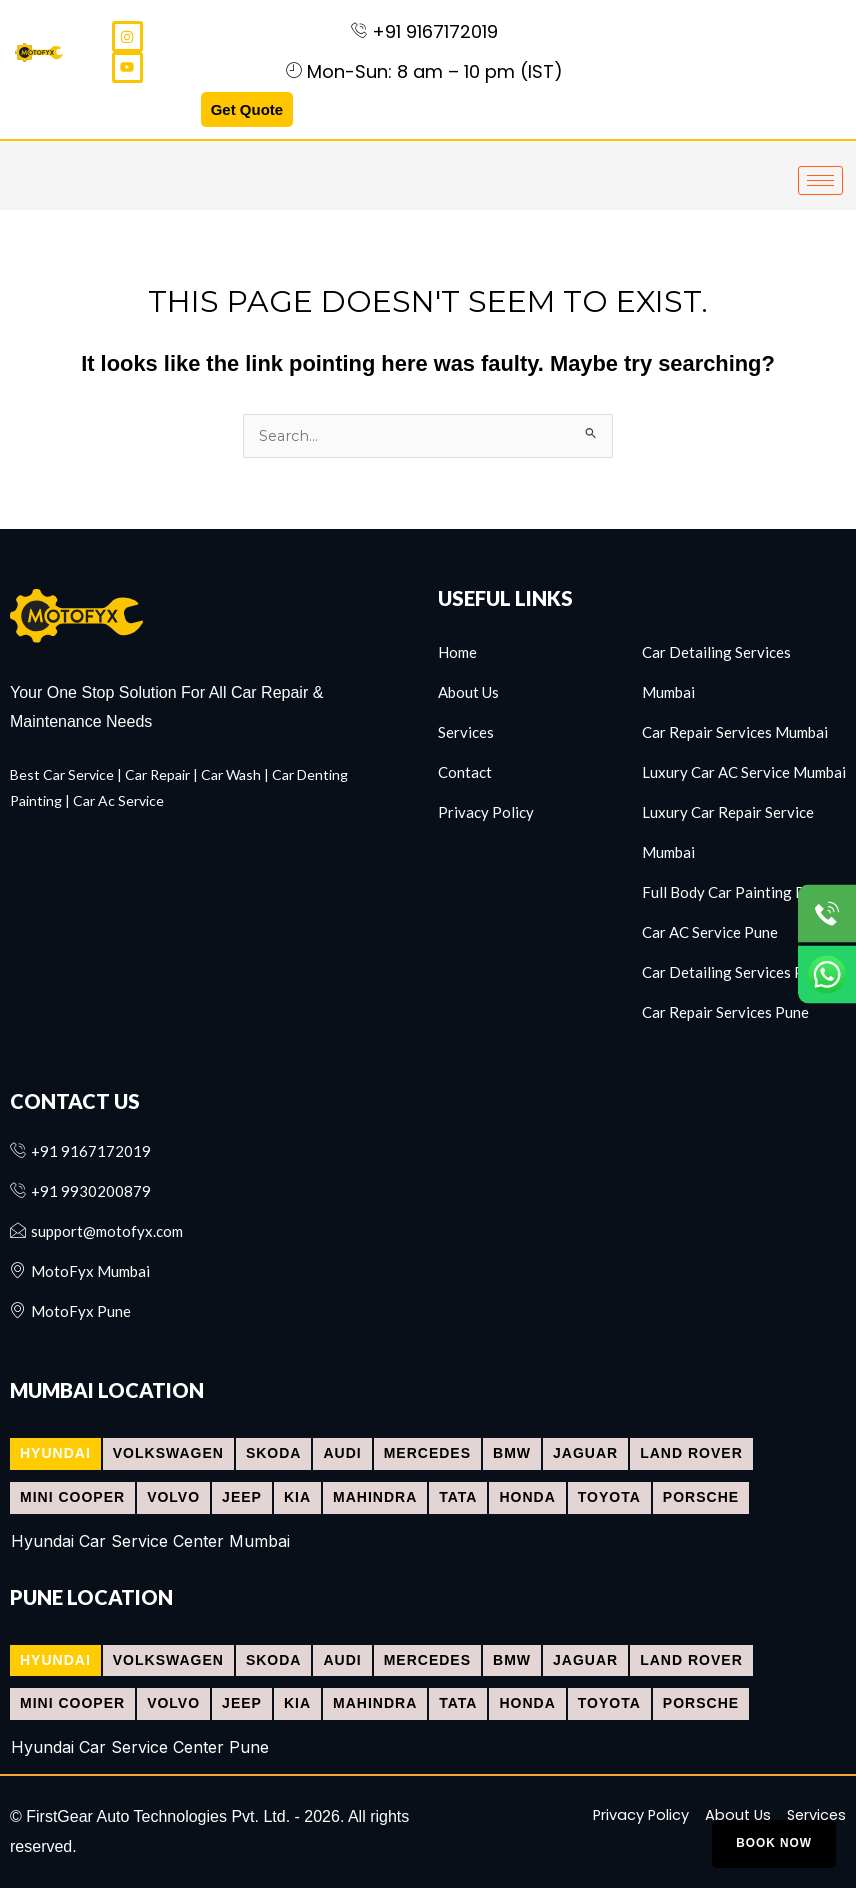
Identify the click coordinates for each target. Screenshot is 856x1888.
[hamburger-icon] (820, 180)
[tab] (55, 1454)
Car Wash (231, 774)
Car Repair (157, 774)
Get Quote (247, 109)
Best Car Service (62, 774)
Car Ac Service (118, 800)
